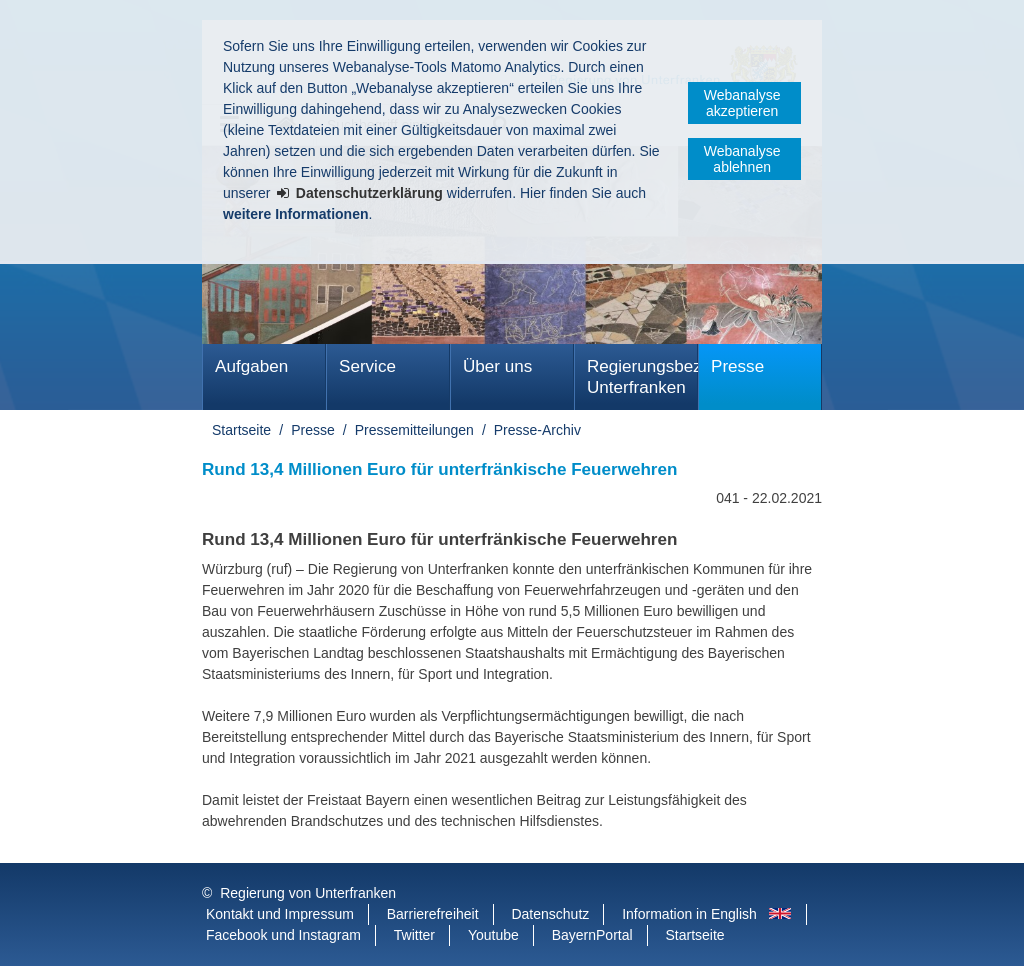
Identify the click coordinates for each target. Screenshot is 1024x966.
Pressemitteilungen (414, 430)
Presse (737, 366)
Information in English (689, 914)
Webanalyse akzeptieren (742, 103)
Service (367, 366)
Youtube (493, 935)
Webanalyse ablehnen (742, 159)
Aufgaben (251, 366)
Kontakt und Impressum (280, 914)
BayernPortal (592, 935)
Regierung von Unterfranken (308, 893)
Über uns (497, 366)
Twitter (414, 935)
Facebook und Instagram (283, 935)
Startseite (241, 430)
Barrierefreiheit (433, 914)
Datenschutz (550, 914)
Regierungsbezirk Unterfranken (642, 377)
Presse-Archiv (537, 430)
